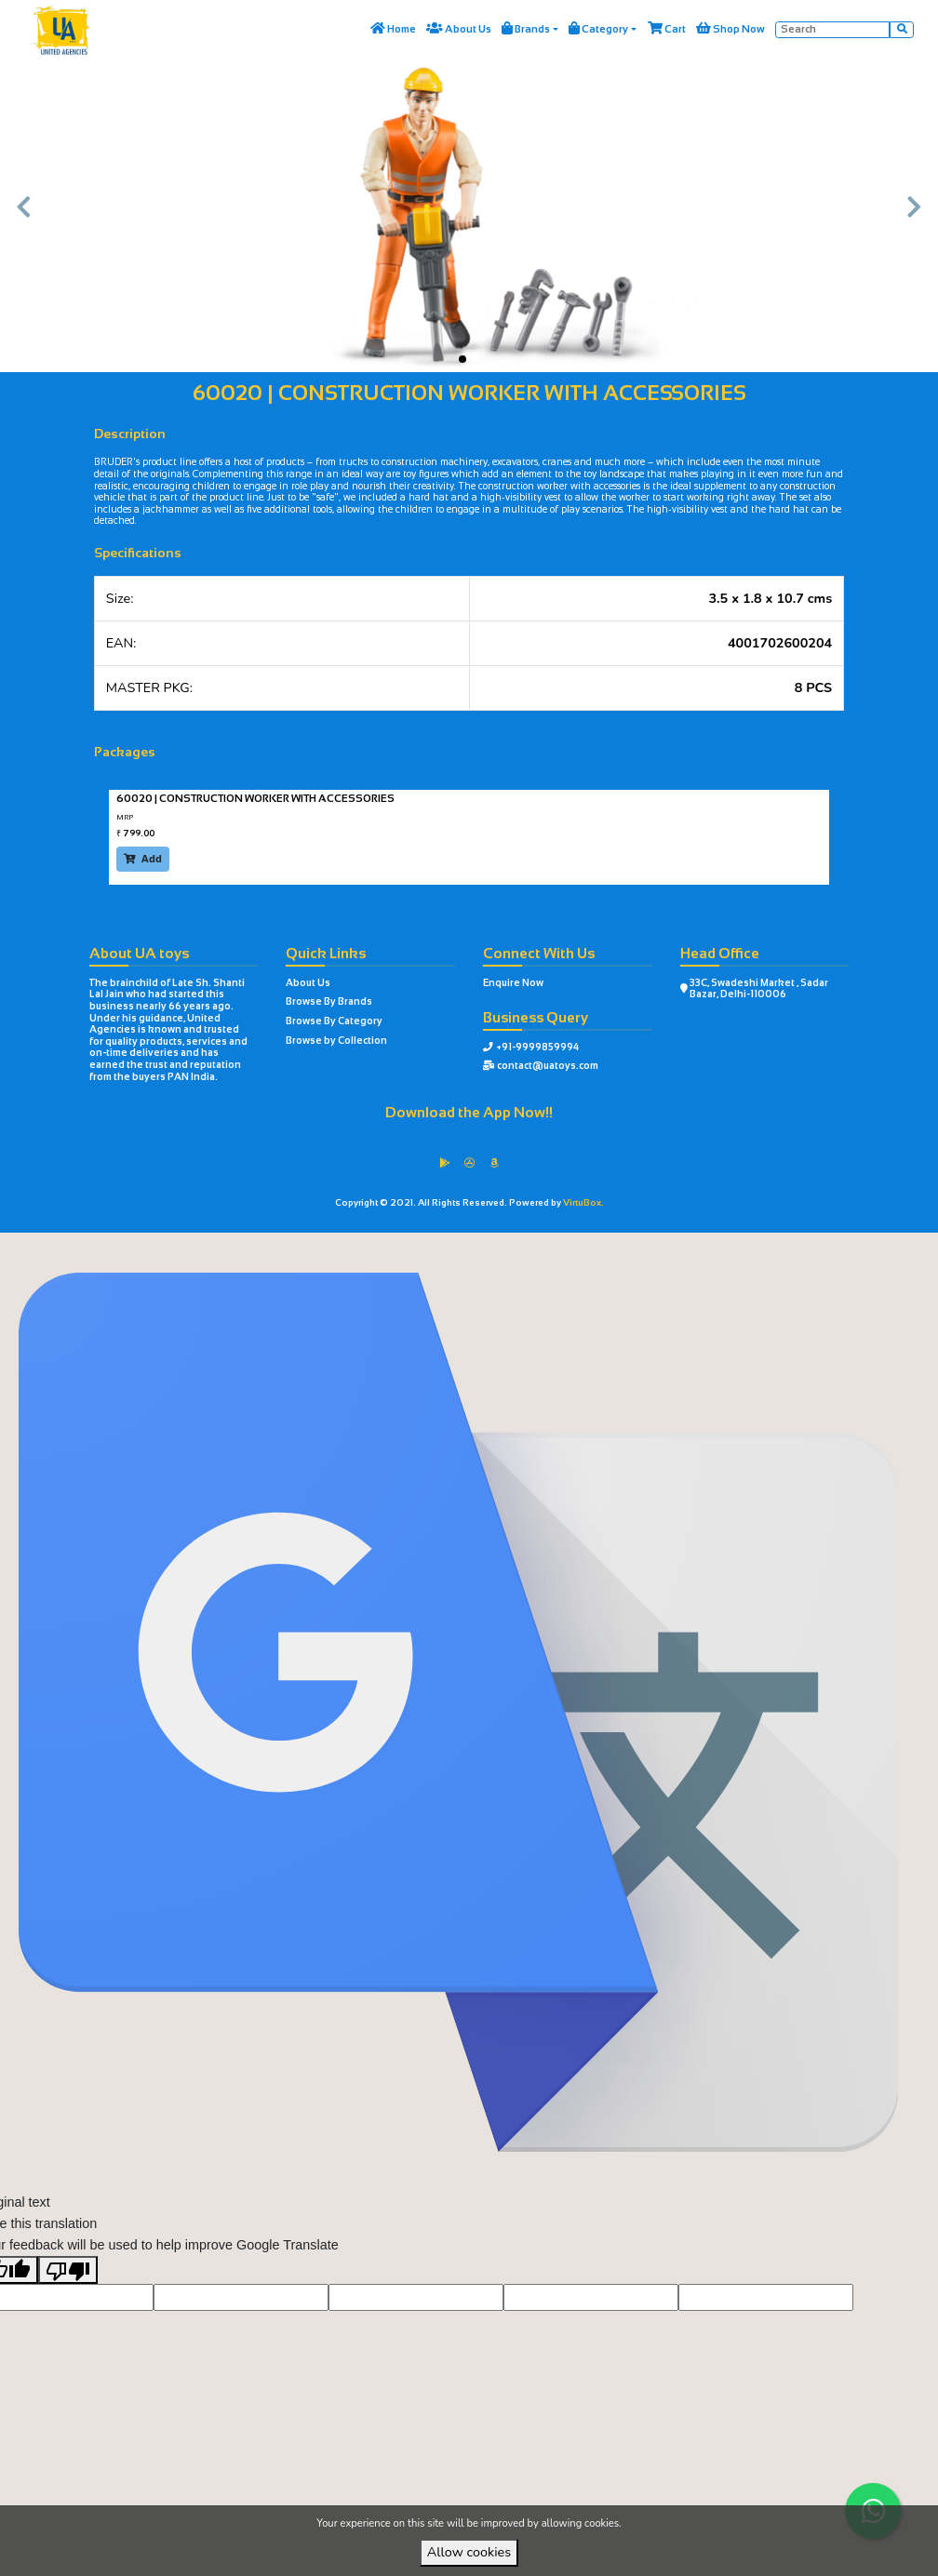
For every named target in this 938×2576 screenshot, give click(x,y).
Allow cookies (469, 2552)
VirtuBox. (583, 1202)
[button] (23, 216)
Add (143, 858)
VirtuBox (500, 1246)
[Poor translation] (68, 2299)
